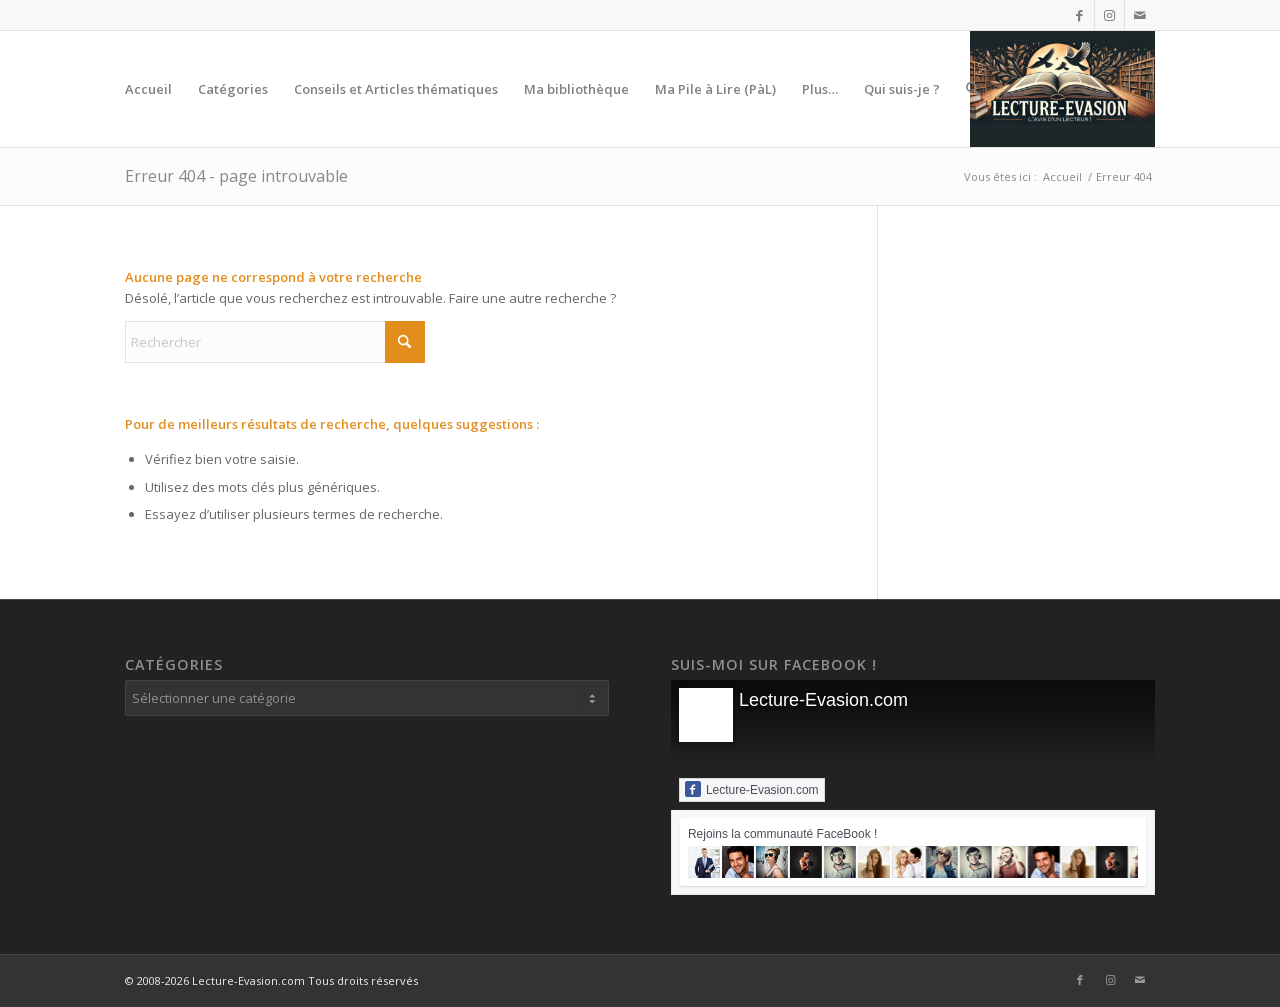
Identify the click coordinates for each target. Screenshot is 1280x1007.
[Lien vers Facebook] (1079, 15)
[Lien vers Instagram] (1109, 15)
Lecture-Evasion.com (823, 700)
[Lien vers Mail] (1140, 15)
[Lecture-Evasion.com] (1062, 89)
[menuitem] (148, 89)
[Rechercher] (972, 89)
